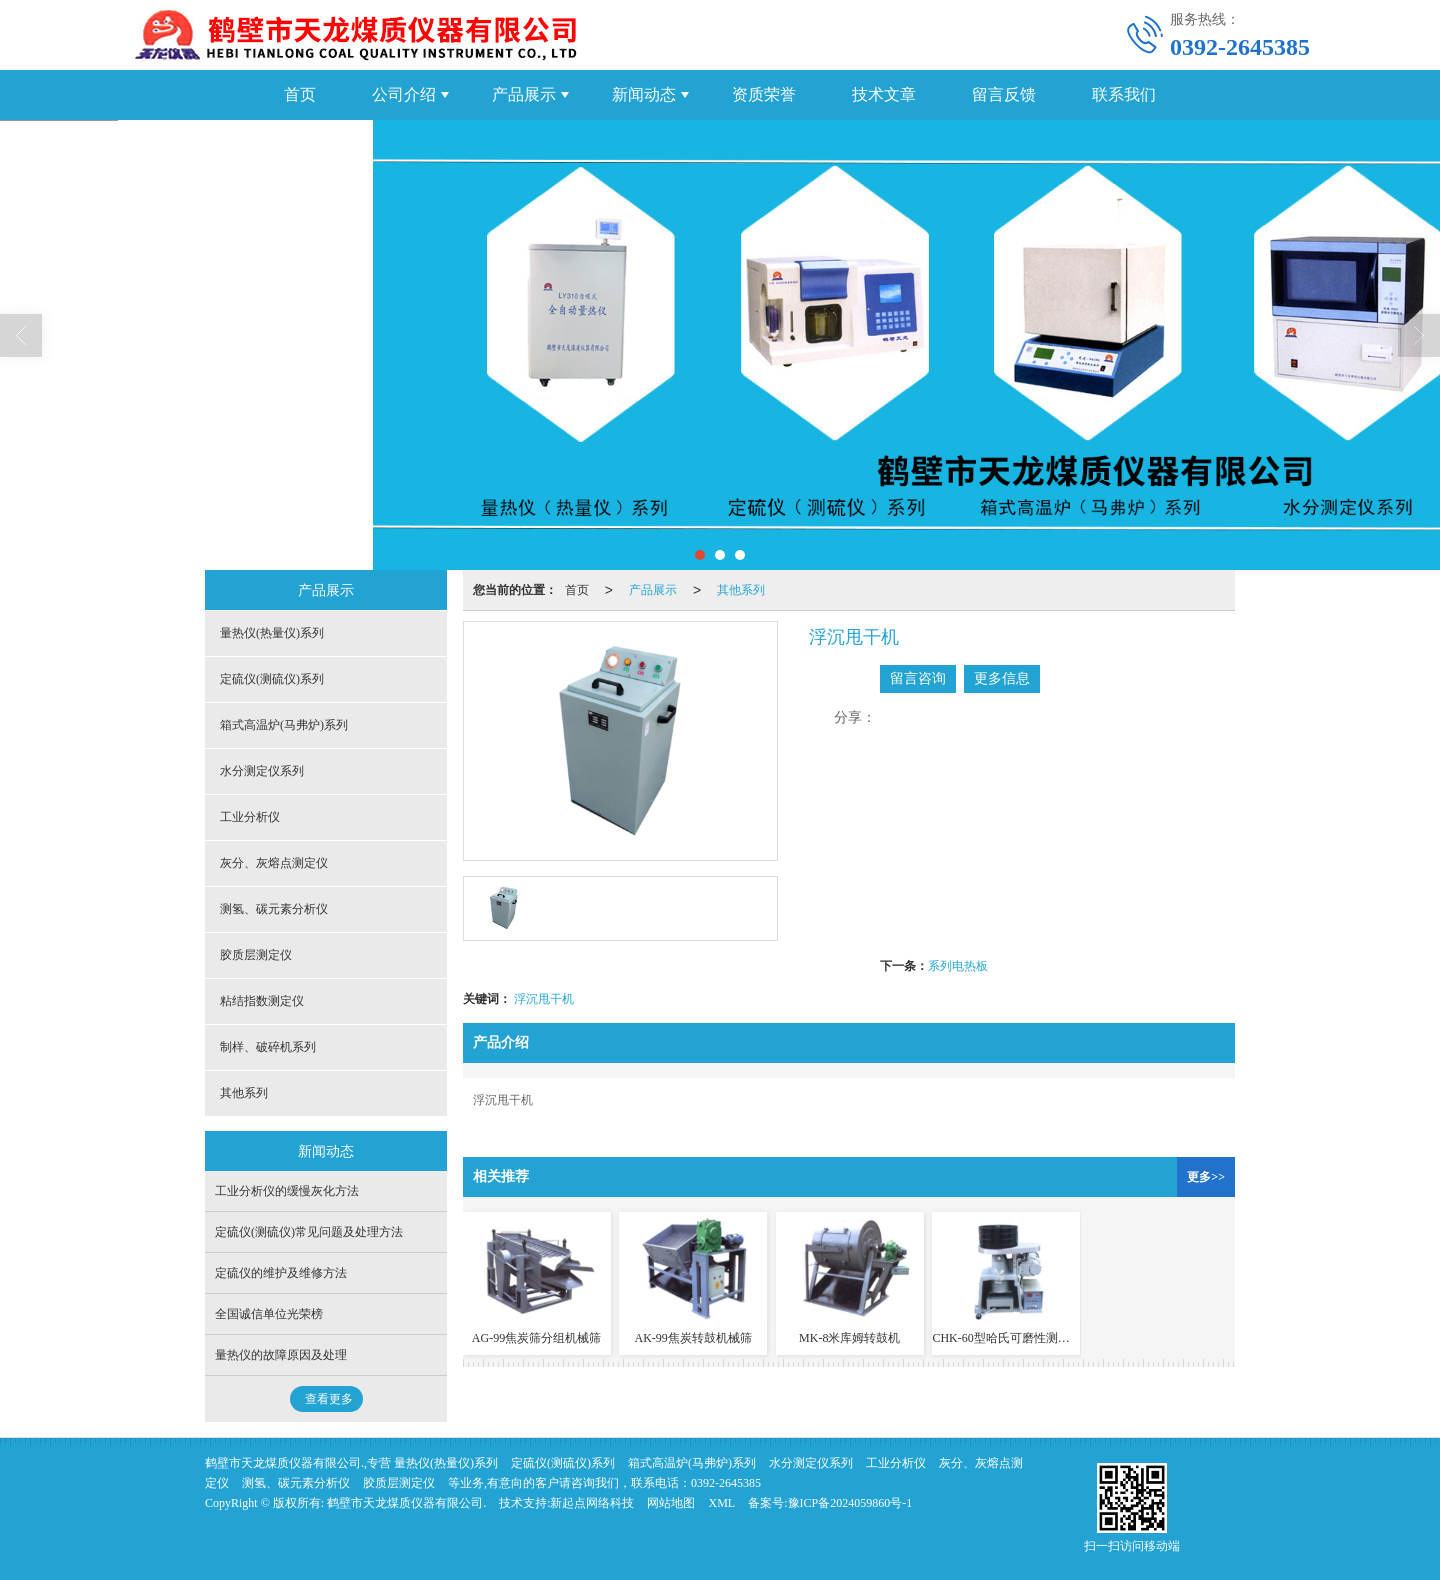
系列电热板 (958, 966)
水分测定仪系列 (262, 771)
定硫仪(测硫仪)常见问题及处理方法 (309, 1232)
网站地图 (671, 1503)
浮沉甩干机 (544, 999)
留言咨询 (918, 678)
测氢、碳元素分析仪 (274, 909)
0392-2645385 (726, 1483)
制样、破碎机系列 (268, 1047)
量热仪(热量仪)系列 (272, 633)
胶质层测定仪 (256, 955)
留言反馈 (1004, 94)
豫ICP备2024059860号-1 (850, 1503)
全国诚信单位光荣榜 (269, 1314)
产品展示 (524, 94)
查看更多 (329, 1399)
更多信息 (1002, 678)
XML (721, 1503)
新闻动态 (644, 94)
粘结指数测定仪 (262, 1001)
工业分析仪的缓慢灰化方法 (287, 1191)
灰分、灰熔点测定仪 (274, 863)
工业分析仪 (250, 817)
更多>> (1206, 1177)
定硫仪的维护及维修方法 (281, 1273)
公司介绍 (404, 94)
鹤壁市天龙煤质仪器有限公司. (406, 1503)
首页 (300, 94)
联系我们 (1124, 94)
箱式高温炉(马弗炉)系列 (284, 725)
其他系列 (741, 590)
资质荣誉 (764, 94)
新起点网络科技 (592, 1503)
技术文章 (884, 94)
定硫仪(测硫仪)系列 (272, 679)
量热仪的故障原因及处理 (281, 1355)
